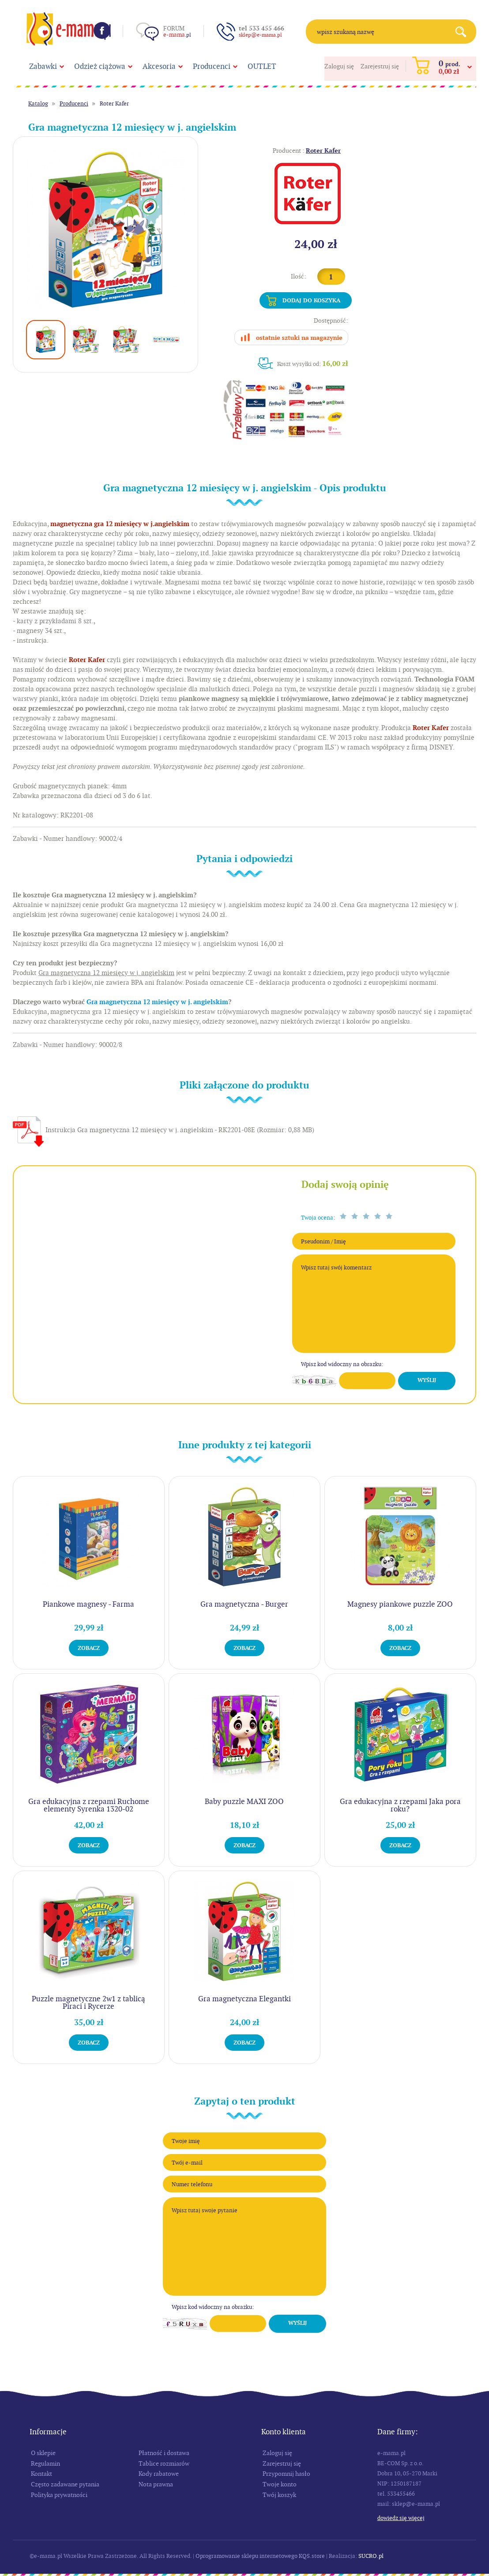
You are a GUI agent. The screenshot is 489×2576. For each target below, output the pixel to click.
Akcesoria (159, 66)
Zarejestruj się (380, 66)
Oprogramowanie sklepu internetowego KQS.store (260, 2556)
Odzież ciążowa (99, 66)
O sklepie (43, 2453)
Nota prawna (156, 2484)
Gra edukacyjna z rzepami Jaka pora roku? (400, 1805)
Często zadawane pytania (65, 2484)
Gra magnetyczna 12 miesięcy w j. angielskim (157, 1002)
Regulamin (45, 2463)
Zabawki (43, 66)
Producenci (211, 66)
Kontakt (41, 2474)
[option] (105, 229)
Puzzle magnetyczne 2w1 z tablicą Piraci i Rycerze (88, 2002)
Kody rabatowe (159, 2474)
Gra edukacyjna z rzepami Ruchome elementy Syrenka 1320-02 (88, 1805)
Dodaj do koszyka (311, 300)
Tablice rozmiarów (164, 2463)
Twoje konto (280, 2484)
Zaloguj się (339, 66)
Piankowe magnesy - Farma (88, 1604)
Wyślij (427, 1380)
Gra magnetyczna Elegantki (244, 1999)
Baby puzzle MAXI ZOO (244, 1801)
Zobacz (89, 1648)
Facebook (102, 30)
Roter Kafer (114, 103)
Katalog (38, 103)
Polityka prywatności (59, 2495)
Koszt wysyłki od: (312, 363)
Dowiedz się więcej (401, 2518)
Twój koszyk (279, 2495)
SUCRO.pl (371, 2556)
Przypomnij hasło (286, 2474)
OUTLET (262, 66)
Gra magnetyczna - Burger (244, 1604)
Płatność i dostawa (164, 2453)
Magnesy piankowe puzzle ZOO (400, 1604)
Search (464, 31)
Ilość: (298, 276)
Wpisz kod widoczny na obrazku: (342, 1364)
